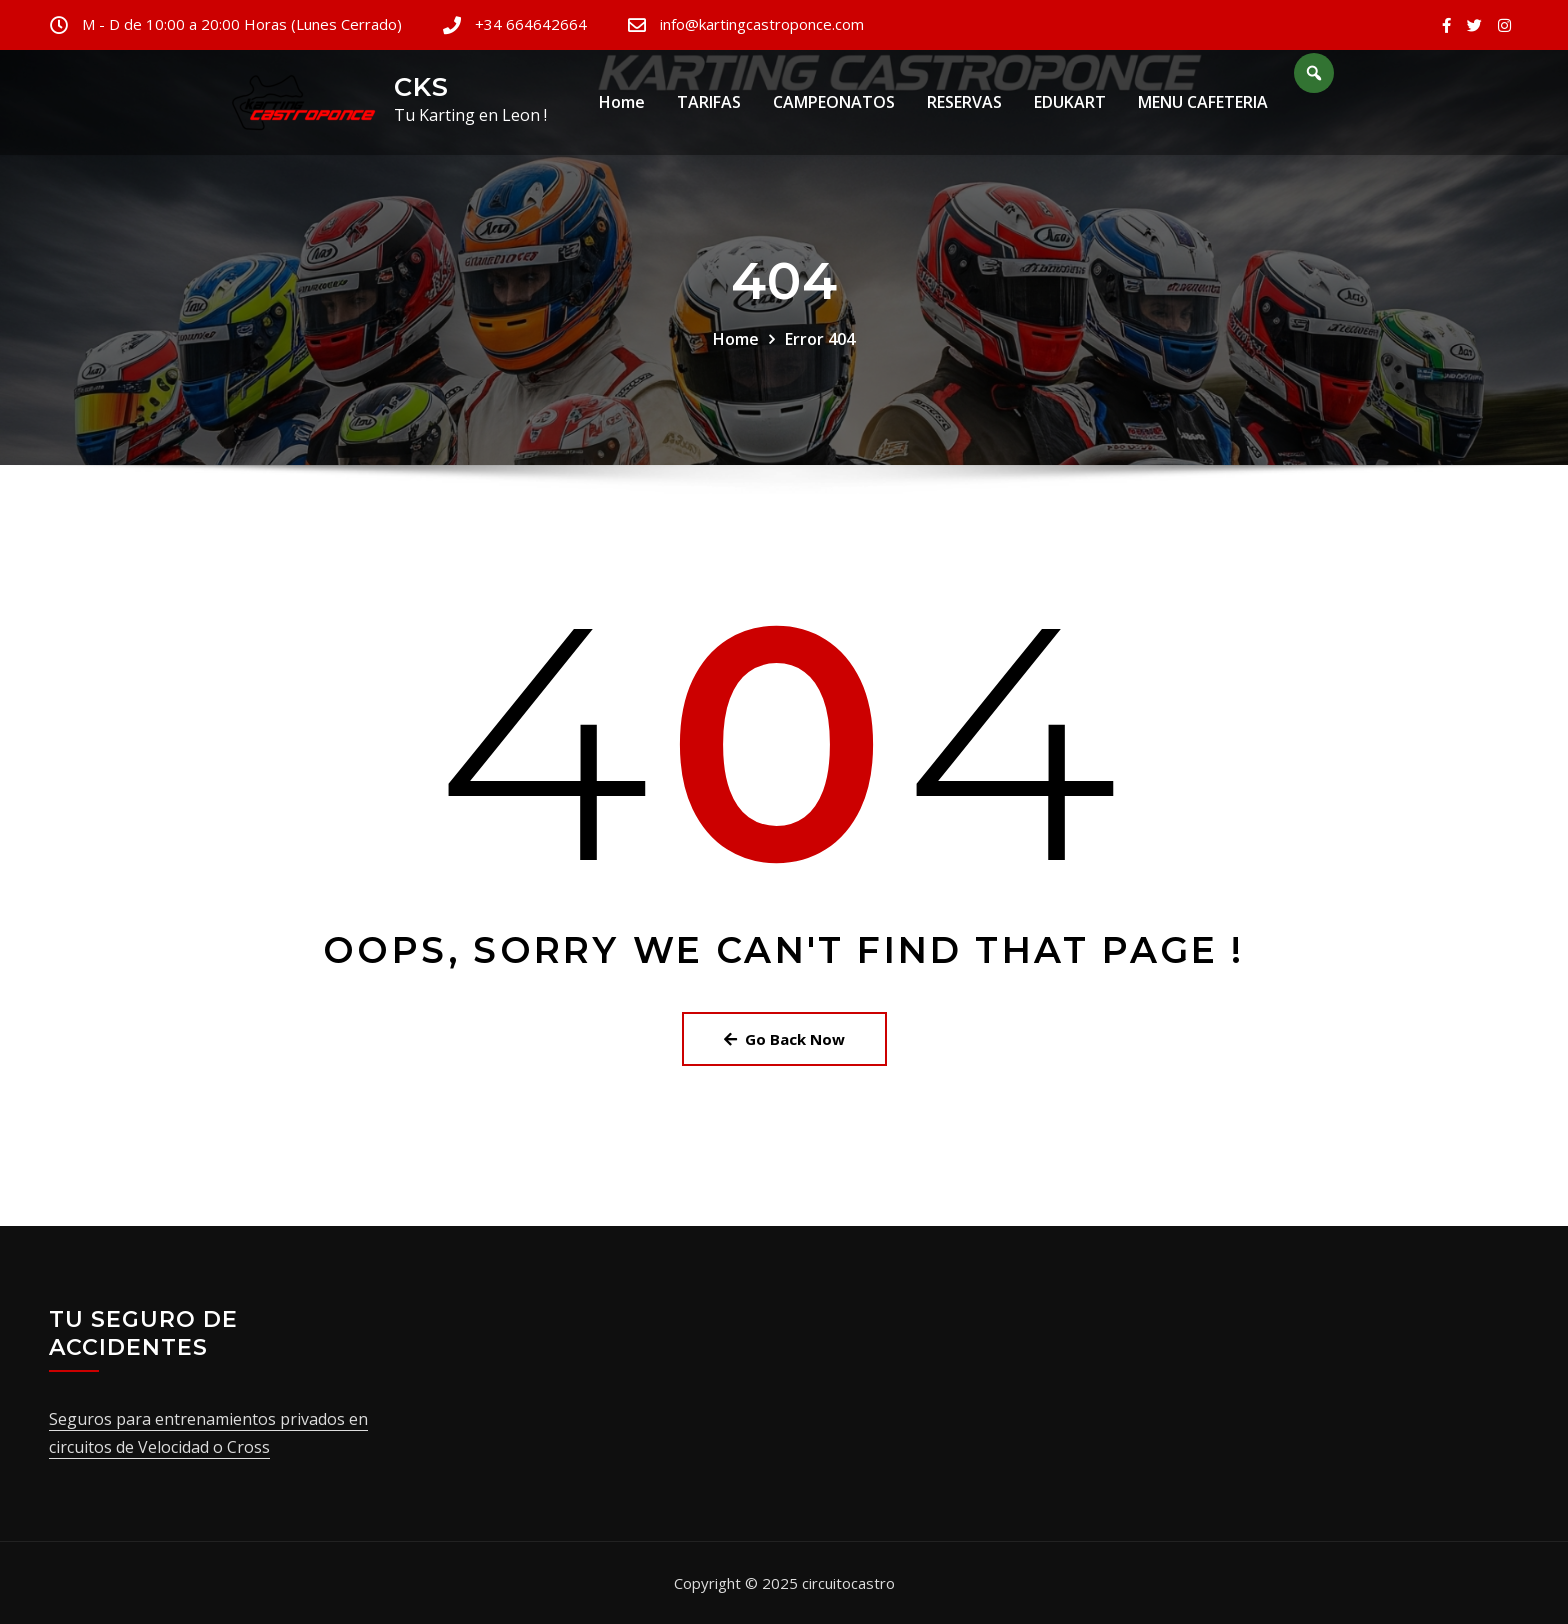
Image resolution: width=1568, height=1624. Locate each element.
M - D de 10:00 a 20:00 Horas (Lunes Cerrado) (242, 24)
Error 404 (820, 339)
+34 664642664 (531, 24)
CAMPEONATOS (834, 109)
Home (622, 109)
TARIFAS (709, 109)
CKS (421, 86)
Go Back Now (784, 1039)
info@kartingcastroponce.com (762, 24)
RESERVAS (964, 109)
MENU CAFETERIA (1203, 109)
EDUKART (1070, 109)
